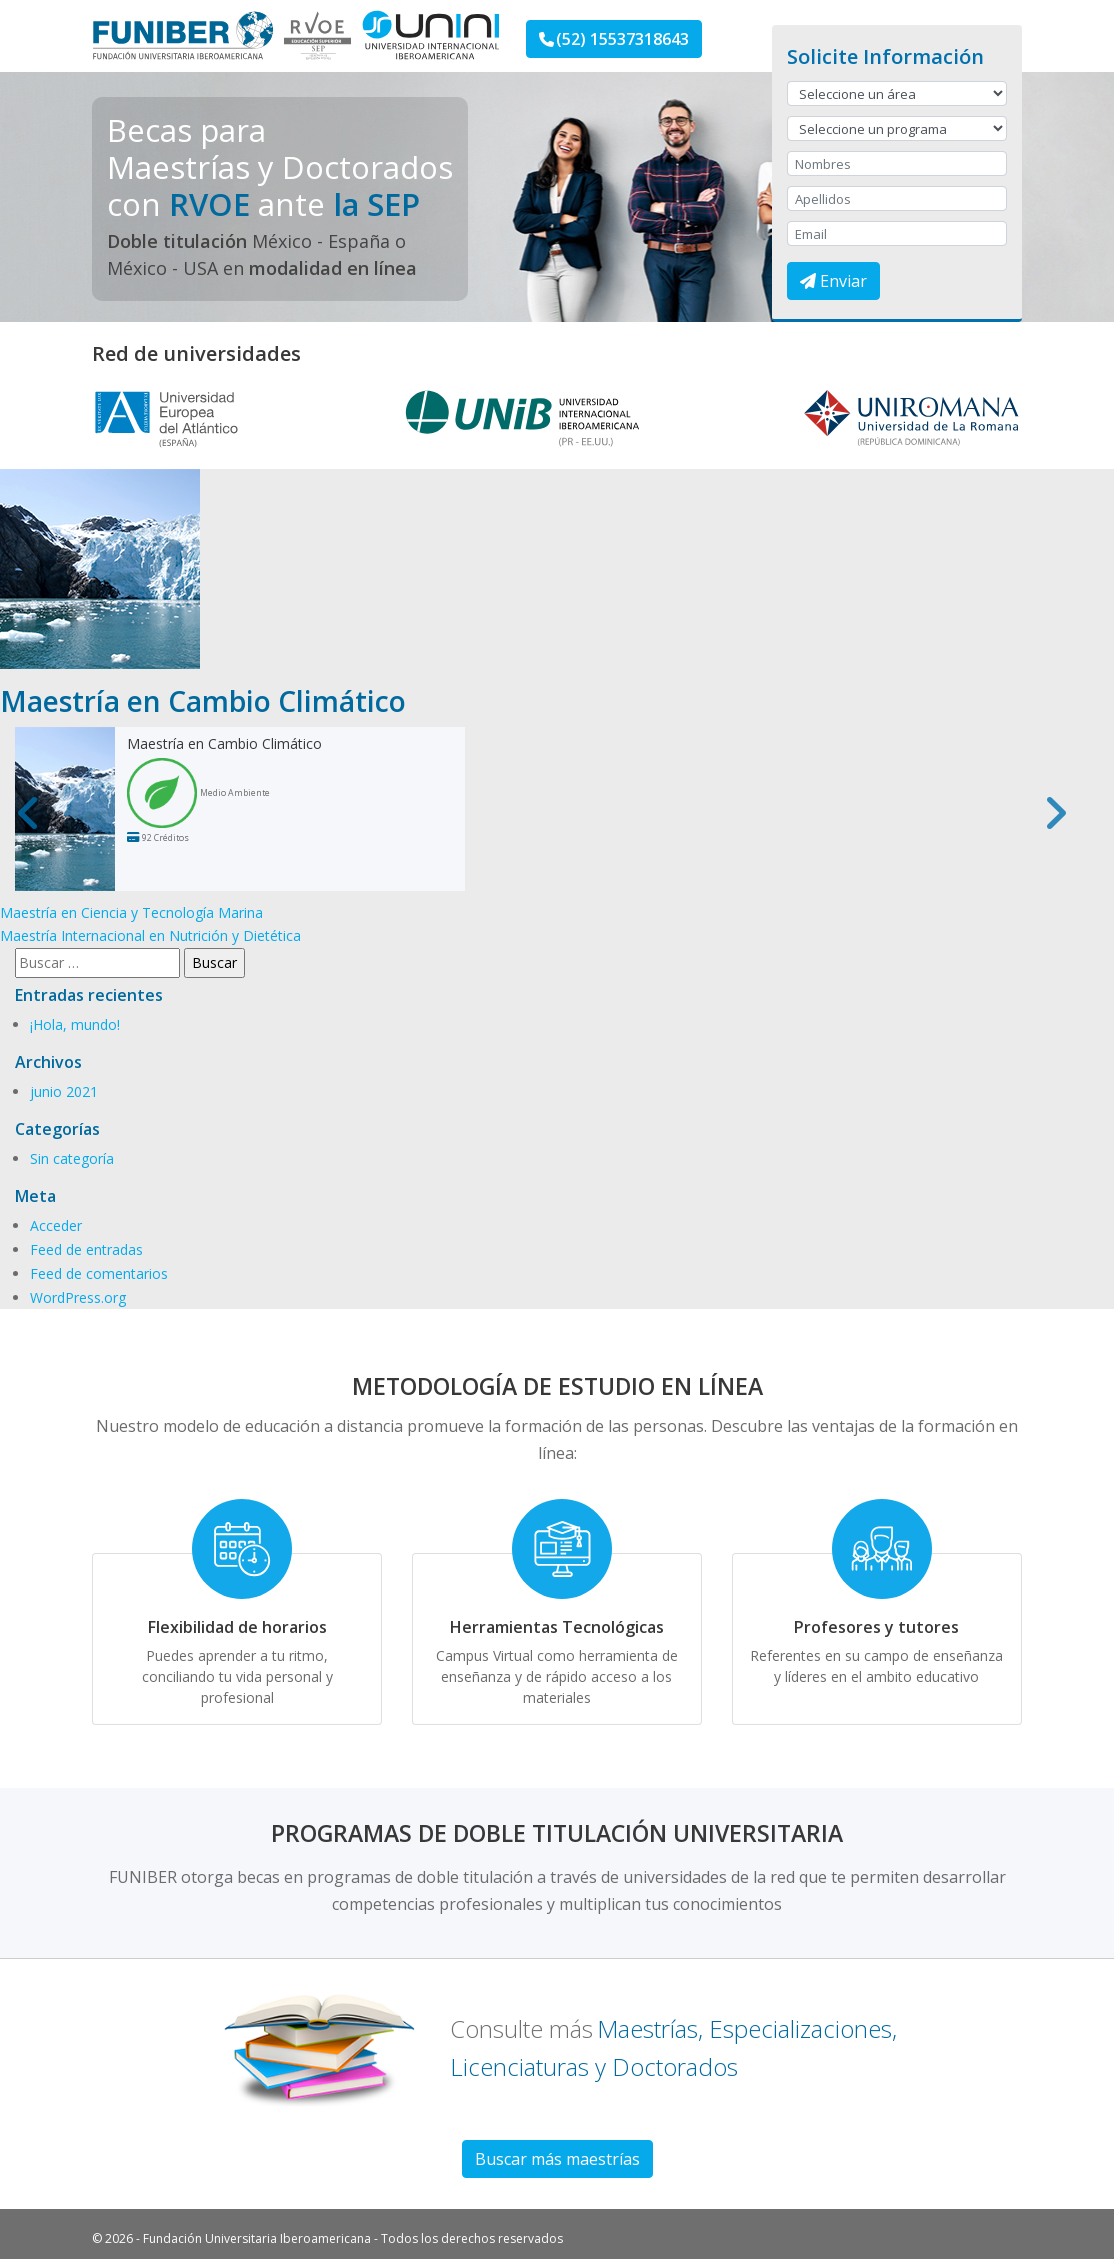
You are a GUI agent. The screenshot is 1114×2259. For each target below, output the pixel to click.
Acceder (56, 1225)
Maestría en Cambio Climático (224, 743)
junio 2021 (64, 1091)
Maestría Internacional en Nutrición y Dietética (150, 935)
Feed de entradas (86, 1249)
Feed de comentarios (99, 1273)
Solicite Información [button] (885, 56)
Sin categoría (72, 1158)
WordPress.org (78, 1297)
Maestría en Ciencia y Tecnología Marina (131, 912)
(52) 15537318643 (614, 39)
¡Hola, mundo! (75, 1024)
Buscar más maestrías (557, 2159)
